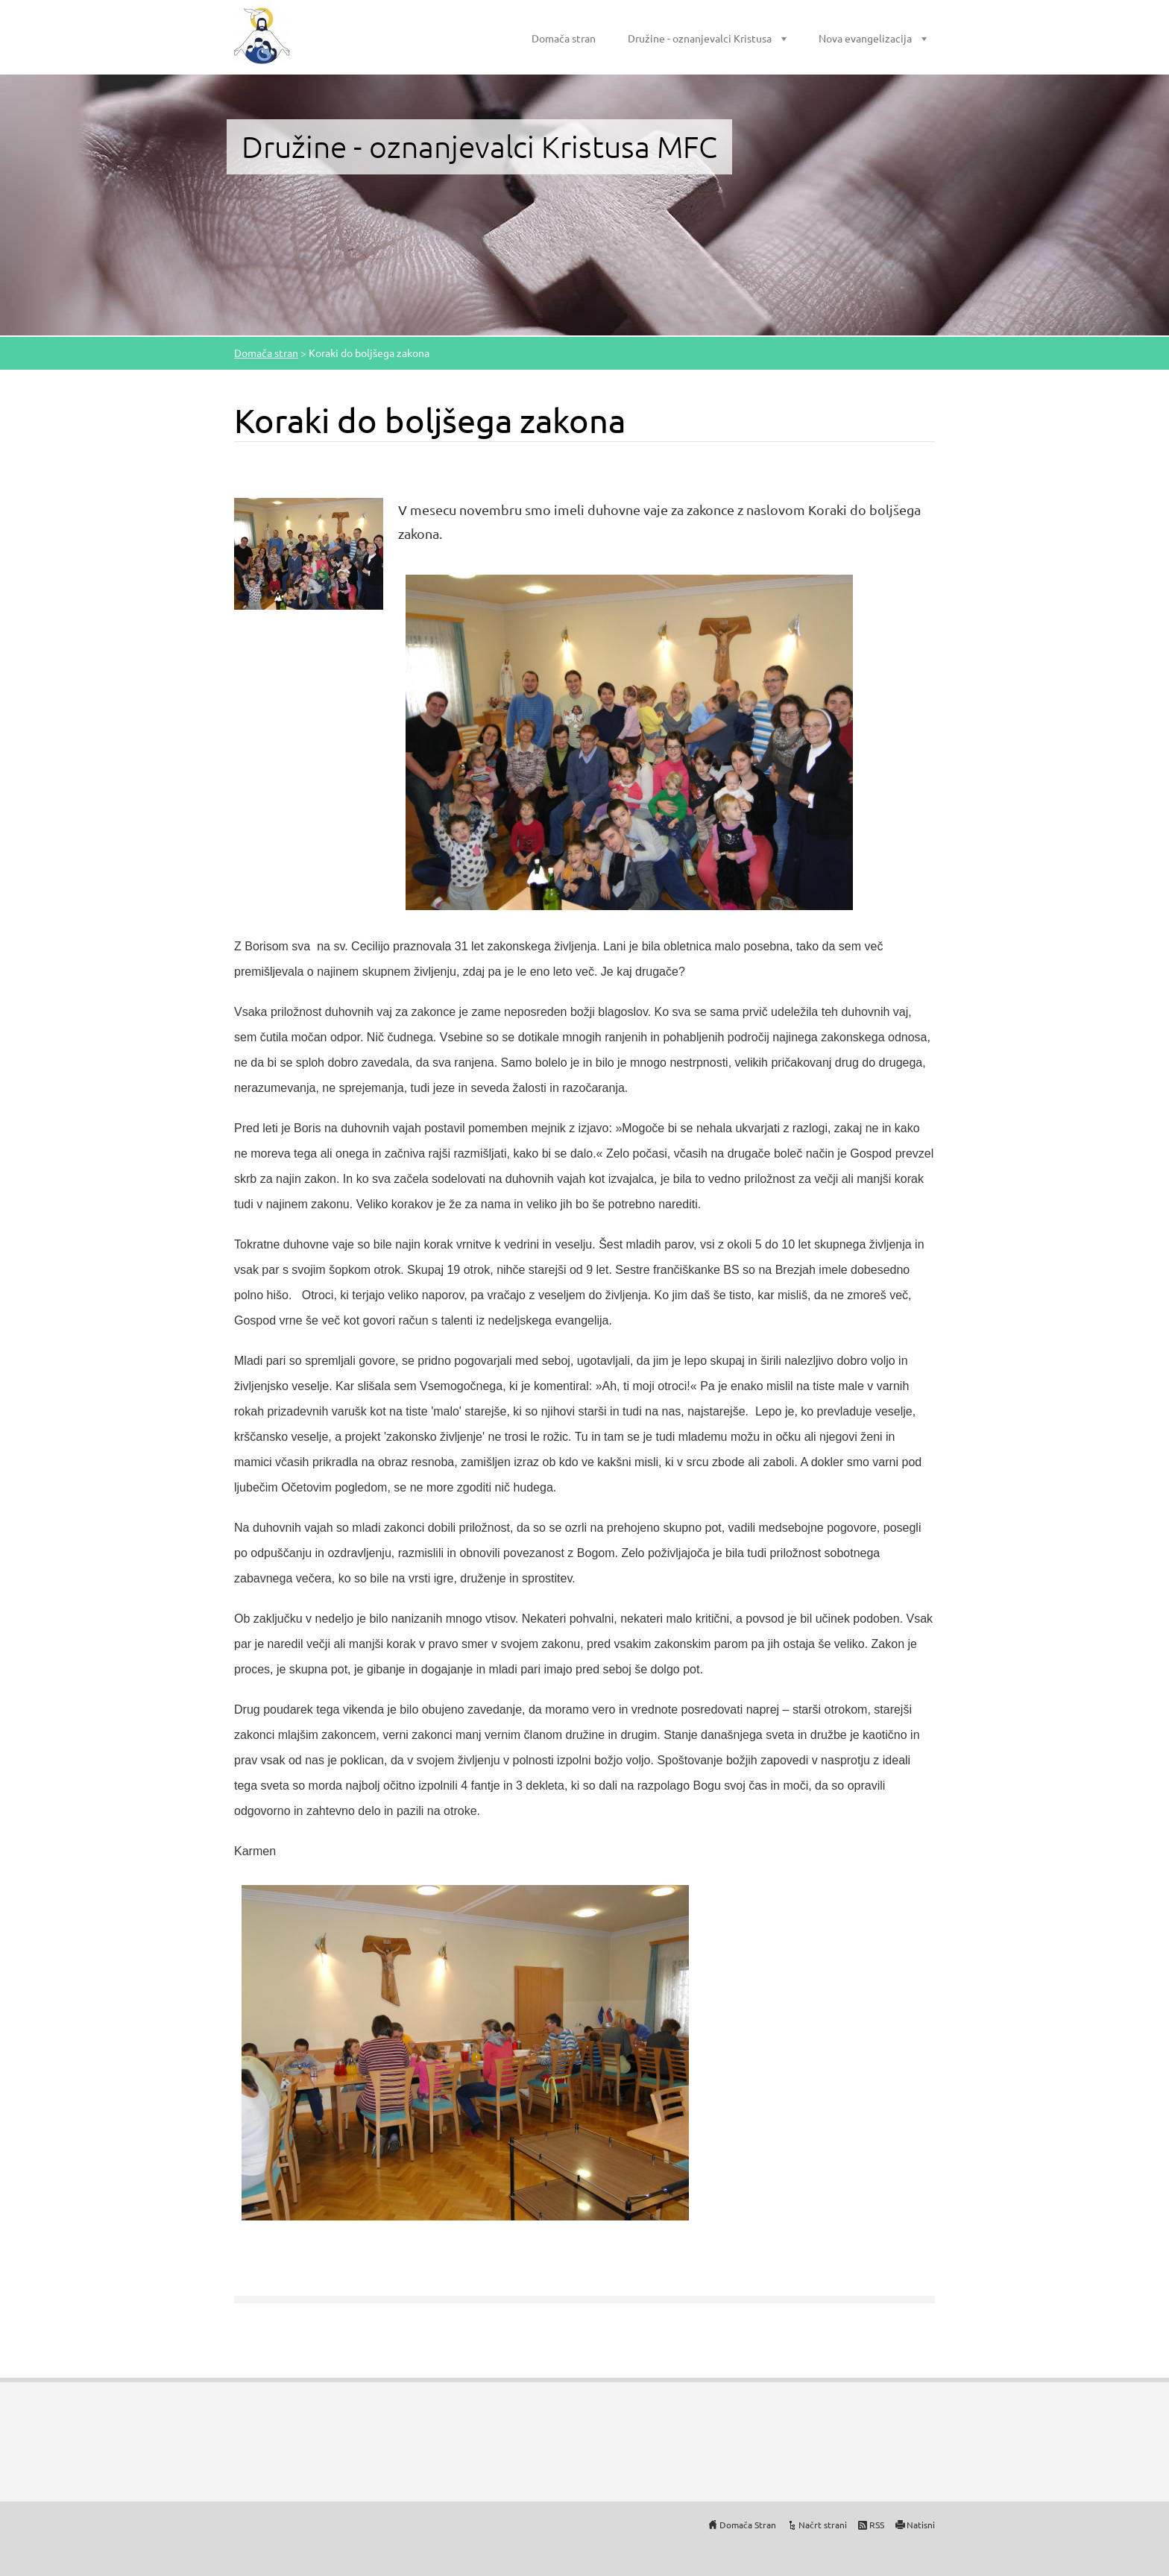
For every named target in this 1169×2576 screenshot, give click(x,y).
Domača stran (564, 38)
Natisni (921, 2525)
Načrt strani (822, 2525)
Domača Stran (747, 2525)
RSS (876, 2525)
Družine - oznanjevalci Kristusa (700, 38)
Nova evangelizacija (865, 38)
